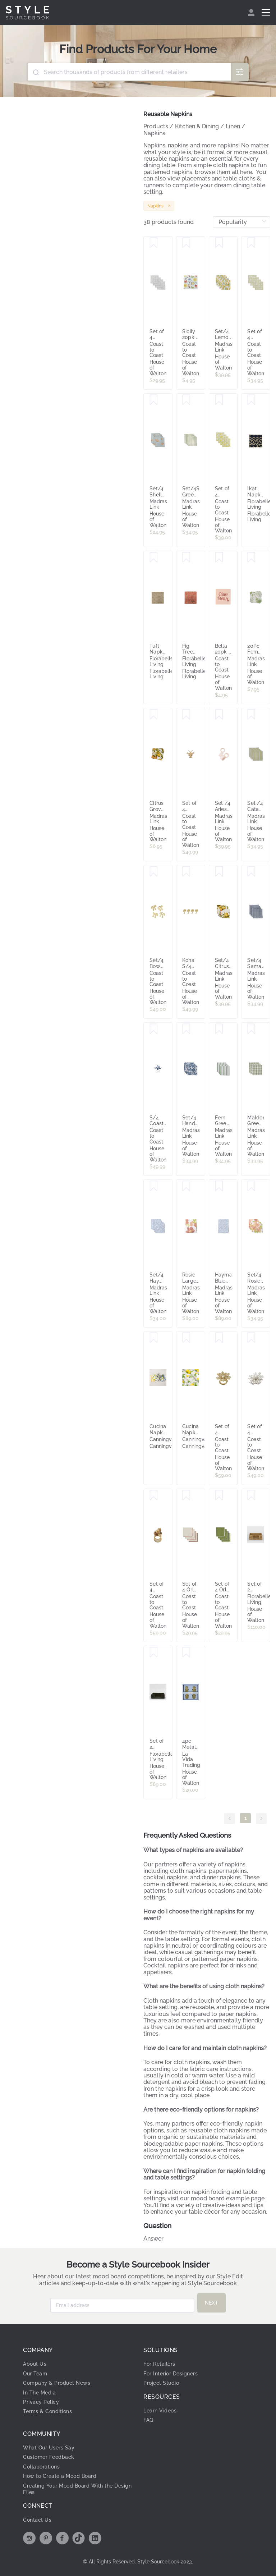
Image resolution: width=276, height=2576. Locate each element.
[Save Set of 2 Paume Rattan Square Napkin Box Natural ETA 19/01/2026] (251, 1495)
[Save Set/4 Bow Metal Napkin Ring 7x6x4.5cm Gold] (154, 872)
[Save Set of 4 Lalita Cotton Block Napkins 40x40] (251, 243)
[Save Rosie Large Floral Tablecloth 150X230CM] (186, 1186)
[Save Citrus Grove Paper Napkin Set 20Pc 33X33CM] (154, 714)
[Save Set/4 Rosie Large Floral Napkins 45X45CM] (251, 1186)
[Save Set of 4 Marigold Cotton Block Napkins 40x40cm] (219, 400)
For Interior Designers (170, 2373)
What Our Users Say (48, 2448)
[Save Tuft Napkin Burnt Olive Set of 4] (154, 557)
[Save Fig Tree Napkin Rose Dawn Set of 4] (186, 557)
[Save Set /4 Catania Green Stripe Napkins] (251, 714)
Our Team (35, 2373)
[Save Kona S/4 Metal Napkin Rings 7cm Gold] (186, 872)
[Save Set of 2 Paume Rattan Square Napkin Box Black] (154, 1652)
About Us (34, 2364)
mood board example (220, 2198)
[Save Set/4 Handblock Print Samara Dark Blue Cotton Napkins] (186, 1029)
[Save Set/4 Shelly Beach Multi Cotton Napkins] (154, 400)
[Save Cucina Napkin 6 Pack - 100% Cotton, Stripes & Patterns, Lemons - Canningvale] (186, 1338)
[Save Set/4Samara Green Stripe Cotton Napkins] (186, 400)
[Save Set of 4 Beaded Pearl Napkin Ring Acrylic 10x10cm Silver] (251, 1338)
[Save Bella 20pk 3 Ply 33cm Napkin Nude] (219, 557)
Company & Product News (56, 2383)
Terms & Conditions (47, 2411)
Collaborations (41, 2467)
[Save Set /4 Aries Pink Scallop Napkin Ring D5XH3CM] (219, 714)
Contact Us (37, 2520)
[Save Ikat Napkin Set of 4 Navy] (251, 400)
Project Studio (161, 2383)
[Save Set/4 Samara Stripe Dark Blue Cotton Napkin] (251, 872)
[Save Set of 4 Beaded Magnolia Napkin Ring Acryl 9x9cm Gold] (219, 1338)
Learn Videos (159, 2411)
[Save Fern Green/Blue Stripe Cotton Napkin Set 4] (219, 1029)
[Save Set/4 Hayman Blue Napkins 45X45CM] (154, 1186)
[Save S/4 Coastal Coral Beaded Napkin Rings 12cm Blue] (154, 1029)
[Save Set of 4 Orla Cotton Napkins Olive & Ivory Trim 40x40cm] (219, 1495)
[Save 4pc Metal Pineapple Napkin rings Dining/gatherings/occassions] (186, 1652)
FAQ (148, 2420)
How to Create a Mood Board (59, 2476)
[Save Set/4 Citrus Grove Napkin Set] (219, 872)
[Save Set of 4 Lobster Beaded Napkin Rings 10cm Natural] (186, 714)
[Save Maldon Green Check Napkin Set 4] (251, 1029)
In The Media (39, 2393)
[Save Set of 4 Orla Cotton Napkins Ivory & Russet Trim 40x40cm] (186, 1495)
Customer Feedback (48, 2457)
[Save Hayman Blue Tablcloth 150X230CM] (219, 1186)
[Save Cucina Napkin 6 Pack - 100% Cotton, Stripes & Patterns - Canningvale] (154, 1338)
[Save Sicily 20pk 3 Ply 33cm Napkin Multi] (186, 243)
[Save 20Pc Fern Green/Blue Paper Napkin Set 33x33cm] (251, 557)
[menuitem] (252, 12)
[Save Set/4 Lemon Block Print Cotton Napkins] (219, 243)
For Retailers (159, 2364)
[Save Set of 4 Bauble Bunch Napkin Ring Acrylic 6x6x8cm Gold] (154, 1495)
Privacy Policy (41, 2402)
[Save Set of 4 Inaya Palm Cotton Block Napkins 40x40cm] (154, 243)
